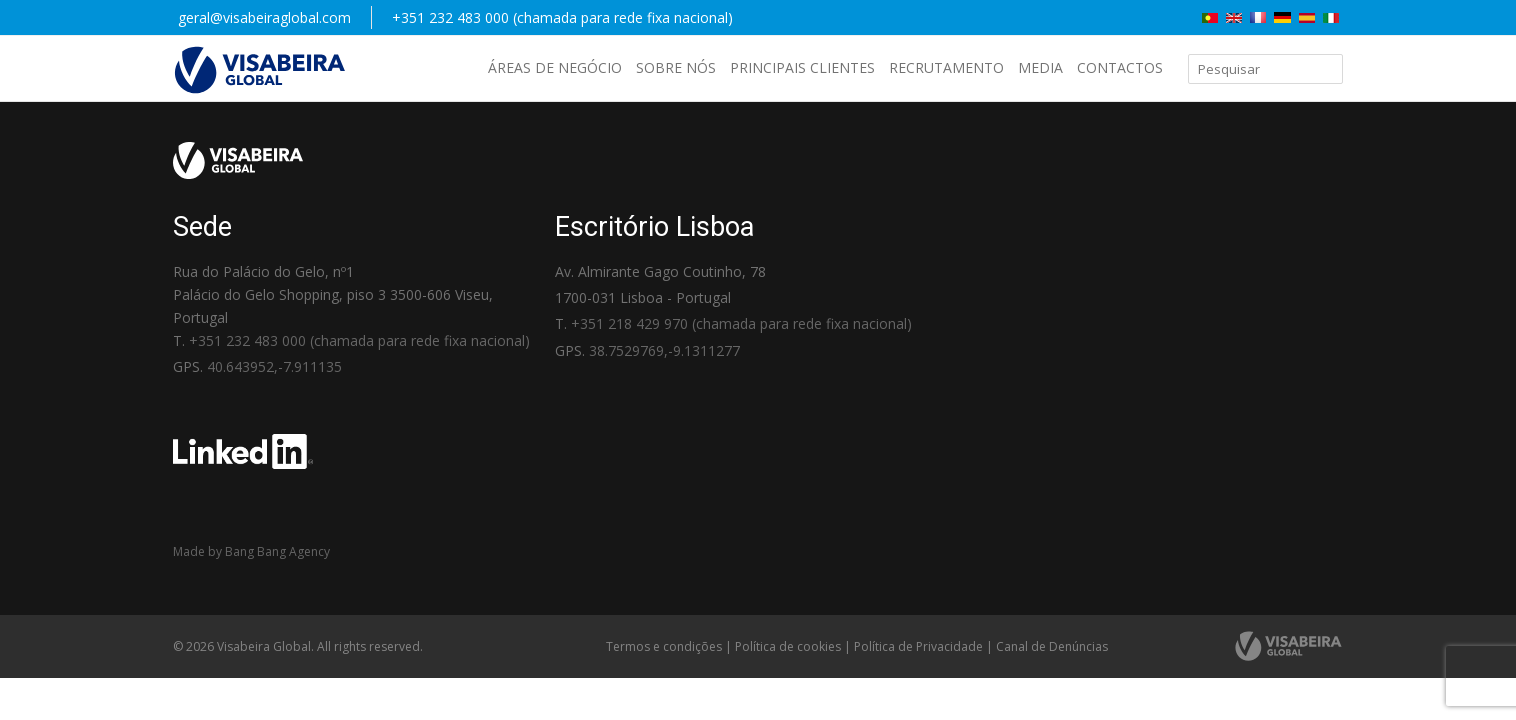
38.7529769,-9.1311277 (664, 350)
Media (1040, 67)
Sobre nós (676, 67)
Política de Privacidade (918, 646)
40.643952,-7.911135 (274, 366)
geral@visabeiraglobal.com (264, 17)
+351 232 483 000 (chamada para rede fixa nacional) (562, 17)
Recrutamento (946, 67)
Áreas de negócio (555, 67)
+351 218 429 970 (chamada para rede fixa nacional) (741, 323)
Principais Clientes (802, 67)
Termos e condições (664, 646)
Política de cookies (788, 646)
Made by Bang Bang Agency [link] (251, 551)
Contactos (1120, 67)
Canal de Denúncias (1052, 646)
